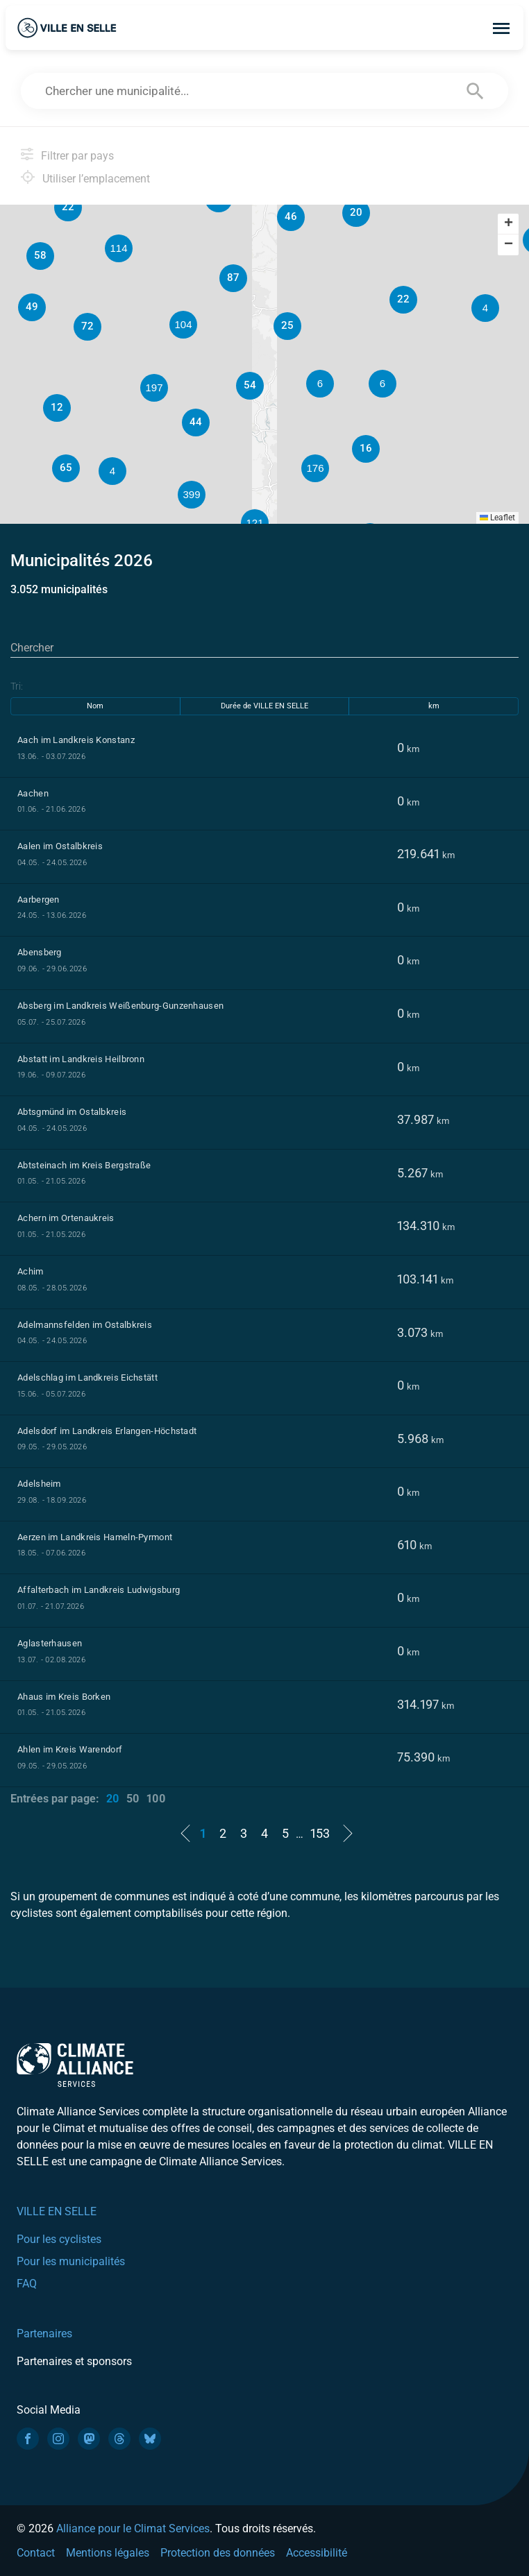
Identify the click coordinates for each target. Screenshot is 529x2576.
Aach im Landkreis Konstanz (76, 740)
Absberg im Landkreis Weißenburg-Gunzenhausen (120, 1005)
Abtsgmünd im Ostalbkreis (71, 1112)
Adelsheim (39, 1483)
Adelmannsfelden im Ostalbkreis (84, 1325)
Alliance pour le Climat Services (133, 2528)
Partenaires (44, 2333)
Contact (36, 2552)
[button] (382, 384)
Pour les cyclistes (59, 2239)
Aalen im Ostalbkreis (60, 846)
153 (320, 1833)
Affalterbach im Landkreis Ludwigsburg (98, 1590)
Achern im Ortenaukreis (66, 1218)
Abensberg (39, 952)
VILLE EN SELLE (56, 2211)
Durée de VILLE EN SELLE (264, 705)
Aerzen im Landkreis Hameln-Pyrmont (94, 1537)
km (433, 705)
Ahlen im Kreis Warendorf (69, 1749)
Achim (30, 1271)
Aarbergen (38, 899)
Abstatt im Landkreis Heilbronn (80, 1059)
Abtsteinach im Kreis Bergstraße (84, 1165)
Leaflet (497, 517)
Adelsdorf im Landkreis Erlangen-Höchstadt (106, 1431)
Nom (95, 705)
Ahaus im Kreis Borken (63, 1696)
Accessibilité (316, 2552)
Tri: (16, 686)
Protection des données (217, 2552)
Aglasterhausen (49, 1643)
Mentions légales (107, 2552)
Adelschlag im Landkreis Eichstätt (87, 1377)
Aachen (33, 793)
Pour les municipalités (71, 2261)
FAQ (27, 2283)
